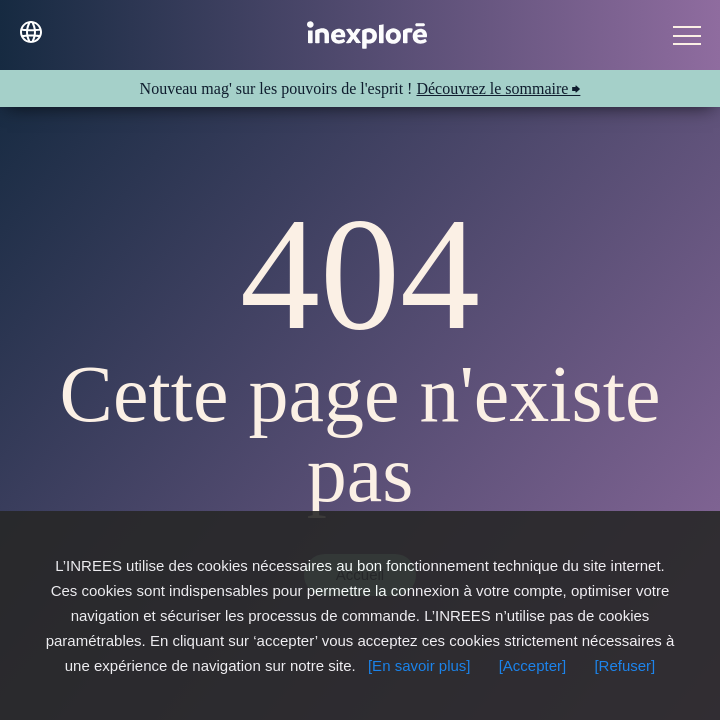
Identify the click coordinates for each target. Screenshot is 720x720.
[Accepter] (533, 665)
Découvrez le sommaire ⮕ (498, 88)
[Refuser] (624, 665)
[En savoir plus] (419, 665)
